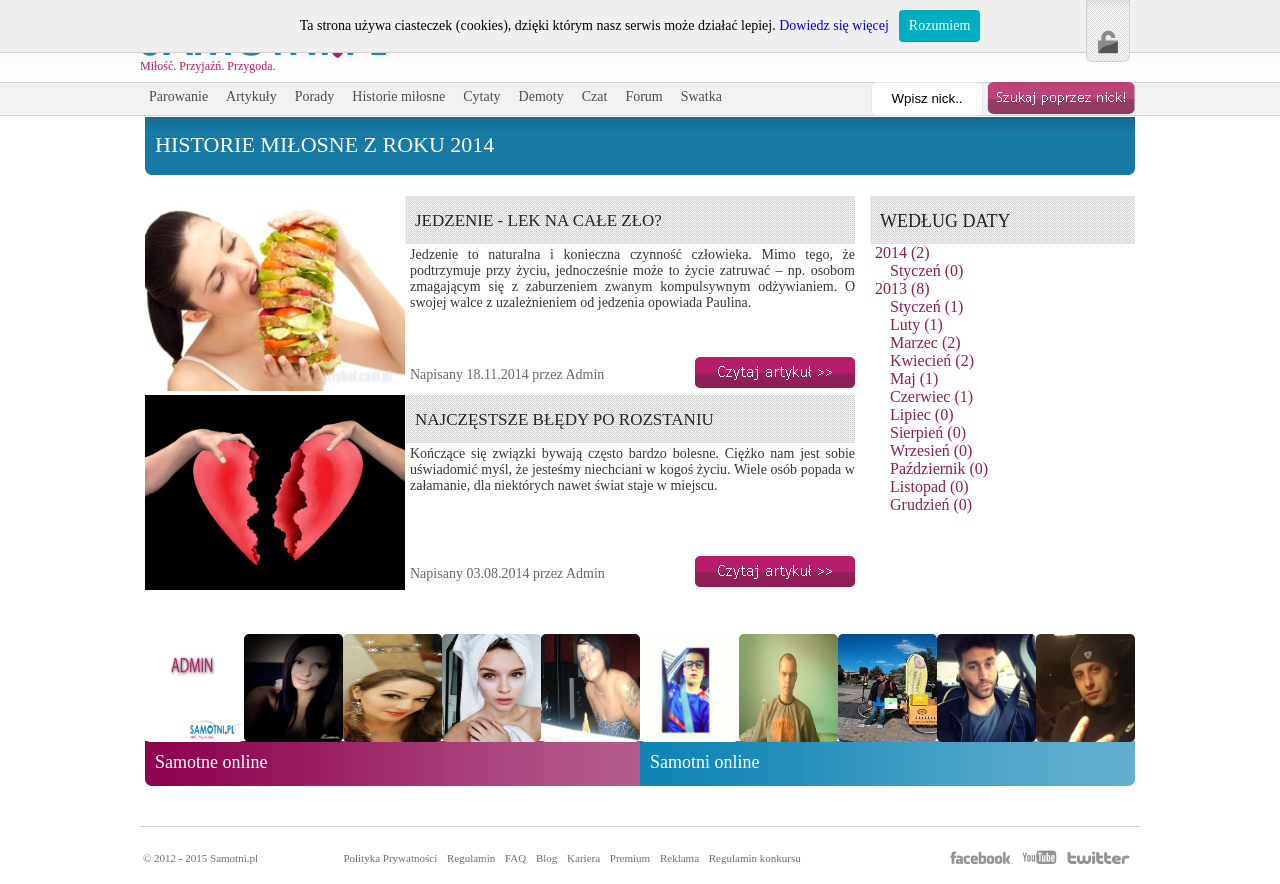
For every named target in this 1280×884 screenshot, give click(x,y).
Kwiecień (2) (932, 360)
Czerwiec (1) (931, 396)
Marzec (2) (925, 342)
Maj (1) (914, 378)
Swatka (701, 96)
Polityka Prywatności (390, 858)
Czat (595, 96)
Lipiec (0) (922, 414)
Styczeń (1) (926, 306)
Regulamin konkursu (755, 858)
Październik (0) (939, 468)
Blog (546, 858)
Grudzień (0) (931, 504)
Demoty (541, 96)
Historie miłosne (398, 96)
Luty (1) (916, 324)
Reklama (679, 858)
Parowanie (178, 96)
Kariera (583, 858)
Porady (315, 96)
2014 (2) (902, 252)
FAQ (515, 858)
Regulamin (471, 858)
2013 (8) (902, 288)
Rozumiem (939, 25)
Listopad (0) (929, 486)
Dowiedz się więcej (834, 25)
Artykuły (251, 96)
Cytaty (481, 96)
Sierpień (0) (928, 432)
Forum (643, 96)
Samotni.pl (234, 858)
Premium (630, 858)
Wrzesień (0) (931, 450)
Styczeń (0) (926, 270)
